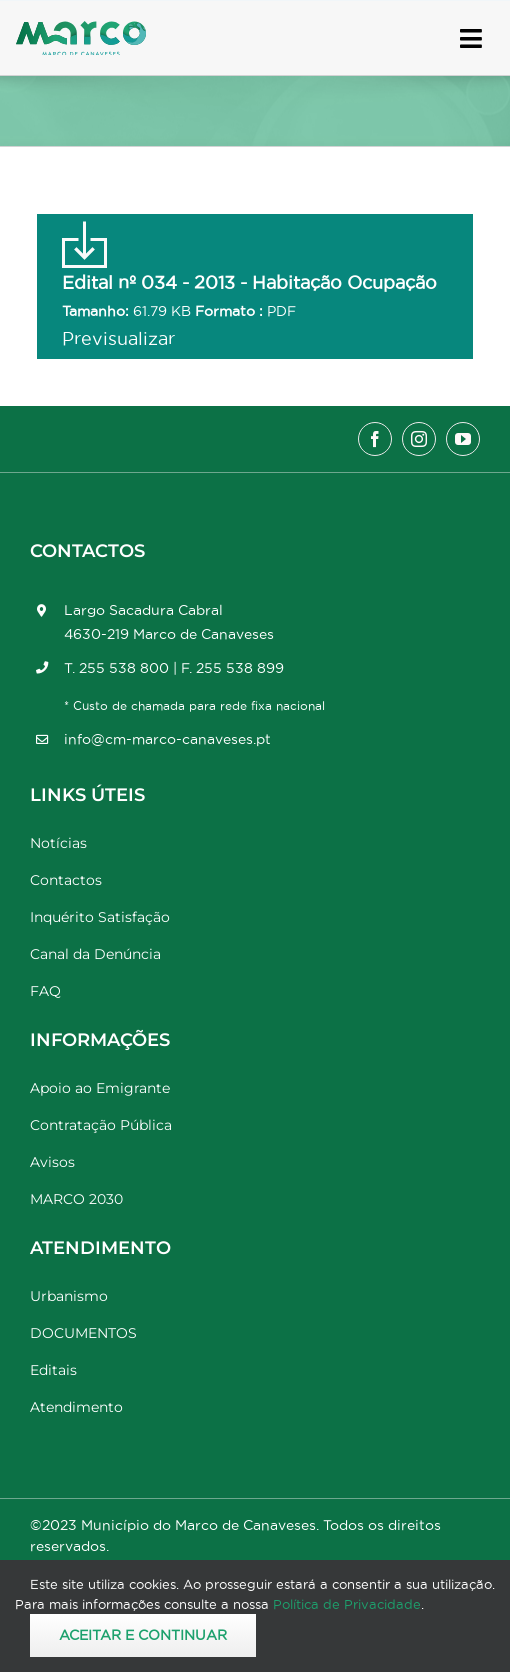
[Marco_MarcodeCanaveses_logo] (81, 29)
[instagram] (419, 439)
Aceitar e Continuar (143, 1635)
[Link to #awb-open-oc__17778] (471, 38)
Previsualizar (118, 338)
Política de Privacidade (347, 1604)
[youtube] (463, 439)
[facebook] (375, 439)
